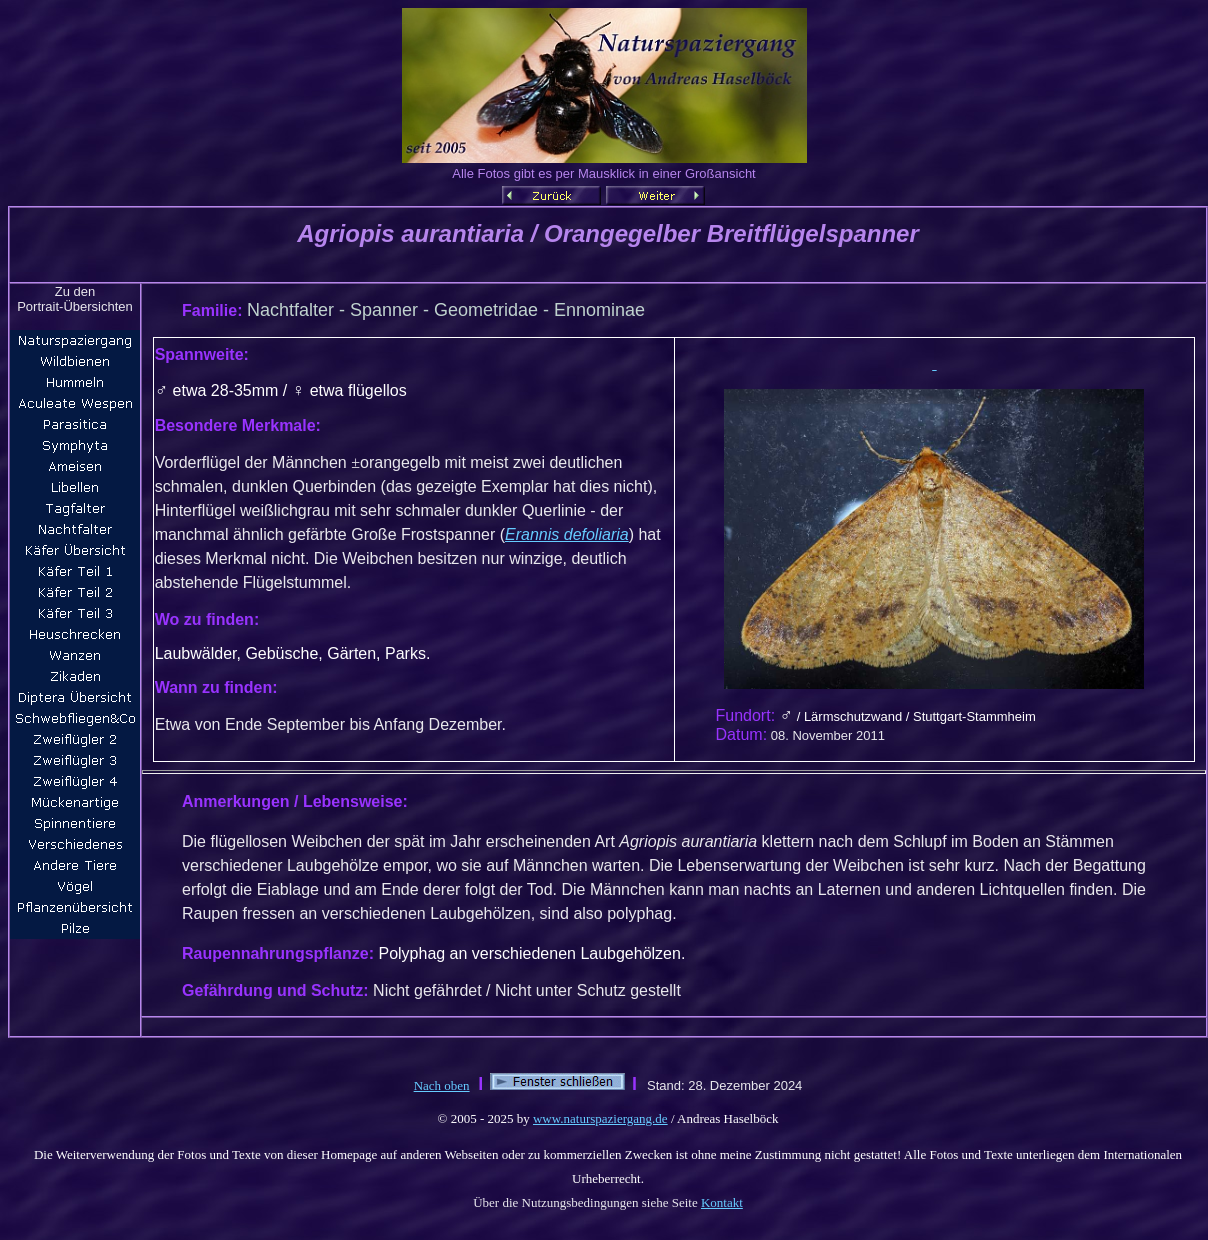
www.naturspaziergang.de (600, 1118)
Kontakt (722, 1202)
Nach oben (442, 1085)
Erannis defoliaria (567, 534)
